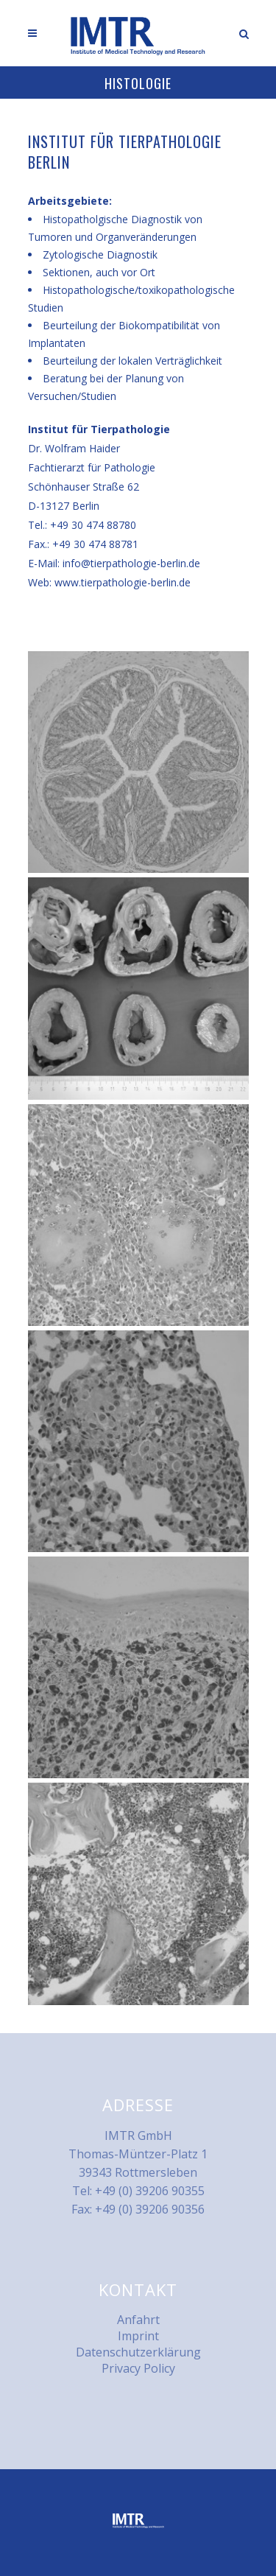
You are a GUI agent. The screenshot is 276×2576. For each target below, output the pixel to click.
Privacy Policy (138, 2368)
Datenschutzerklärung (138, 2352)
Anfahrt (138, 2320)
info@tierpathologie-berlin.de (131, 563)
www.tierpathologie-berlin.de (122, 582)
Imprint (138, 2336)
